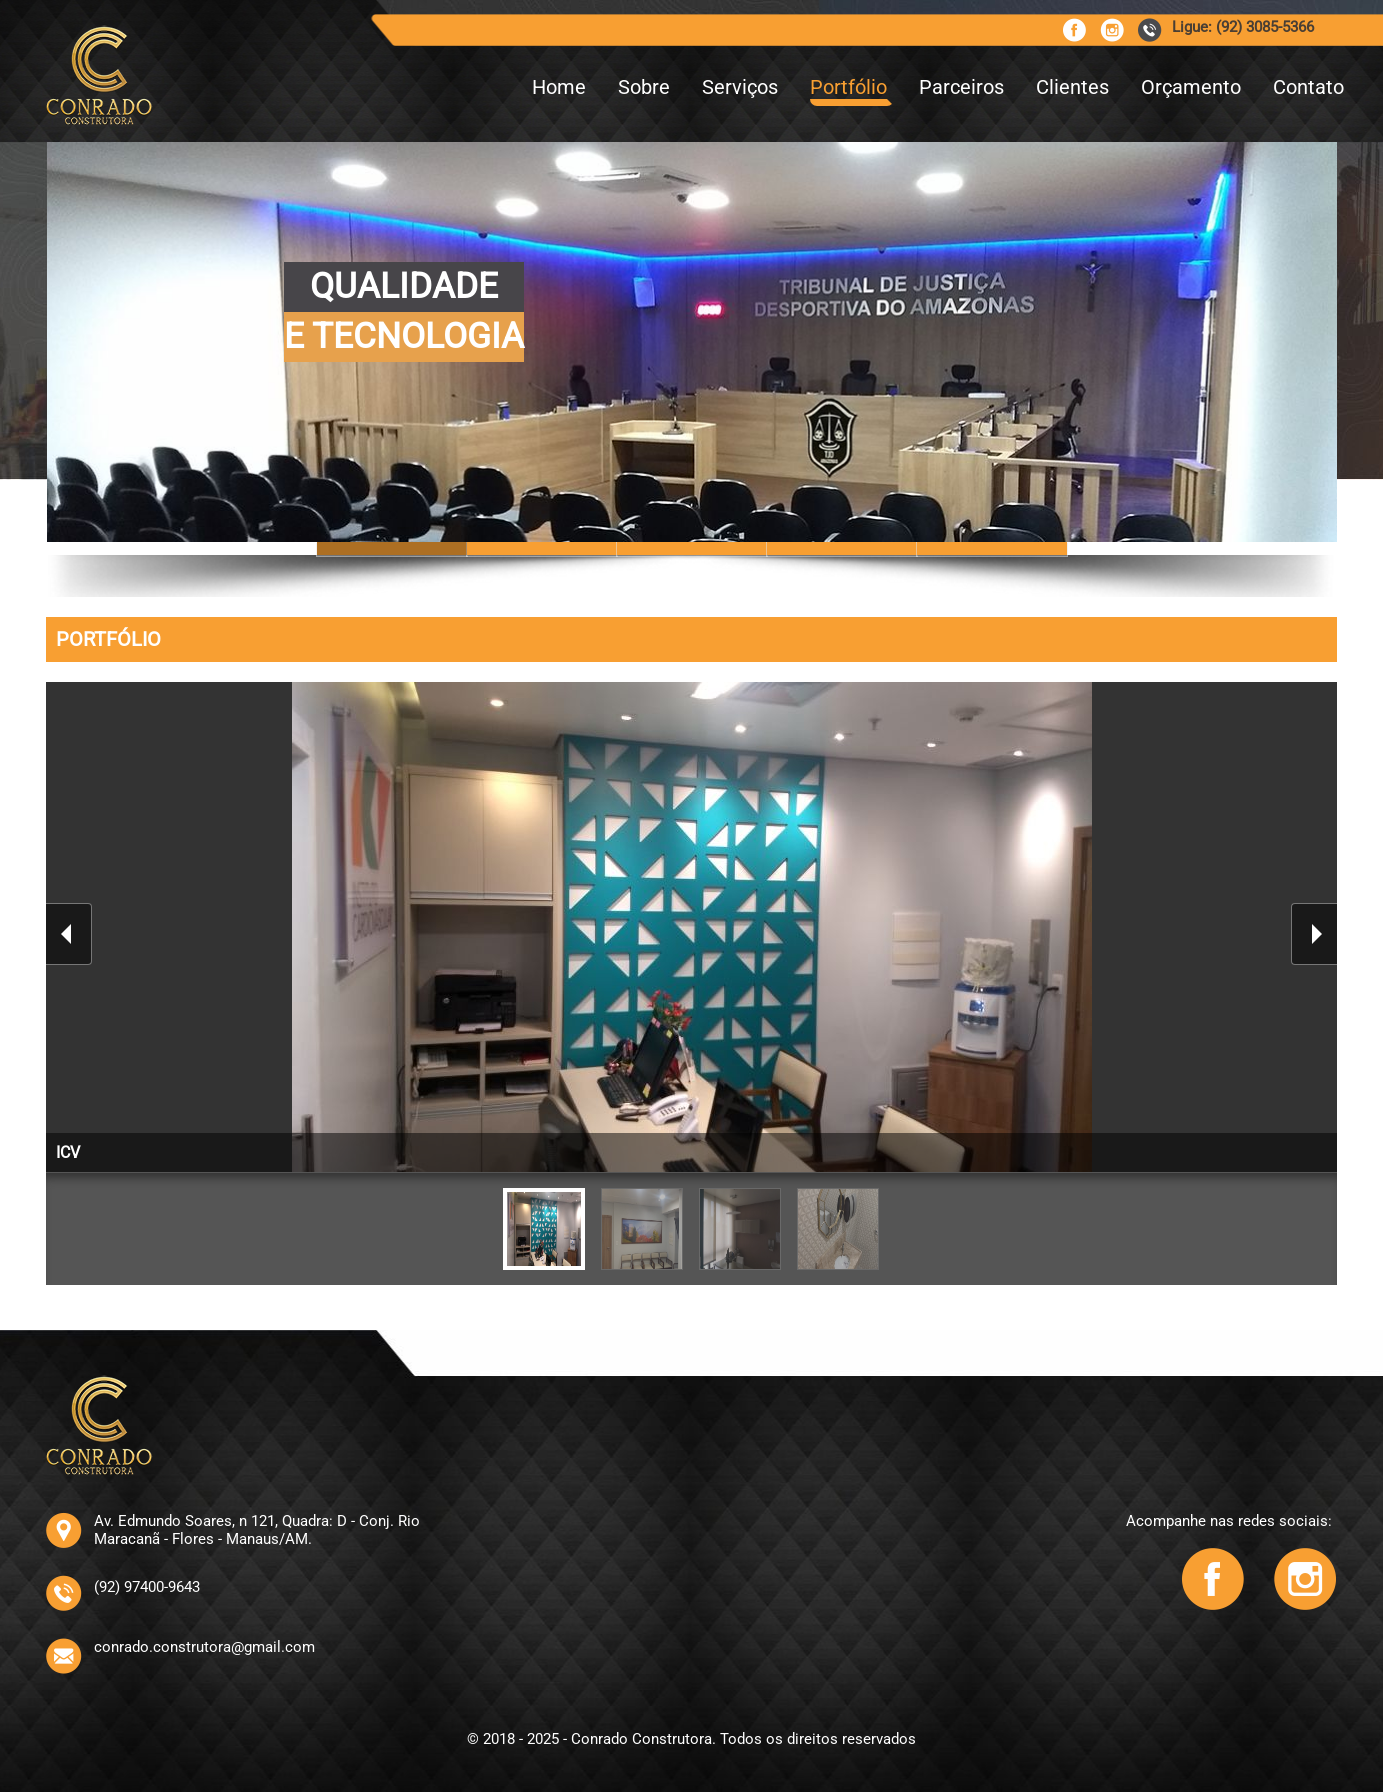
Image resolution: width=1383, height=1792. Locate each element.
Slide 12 (992, 548)
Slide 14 (842, 548)
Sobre (644, 87)
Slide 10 (692, 548)
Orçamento (1191, 87)
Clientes (1072, 87)
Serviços (740, 87)
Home (559, 87)
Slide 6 (542, 548)
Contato (1308, 87)
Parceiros (961, 87)
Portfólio (848, 87)
